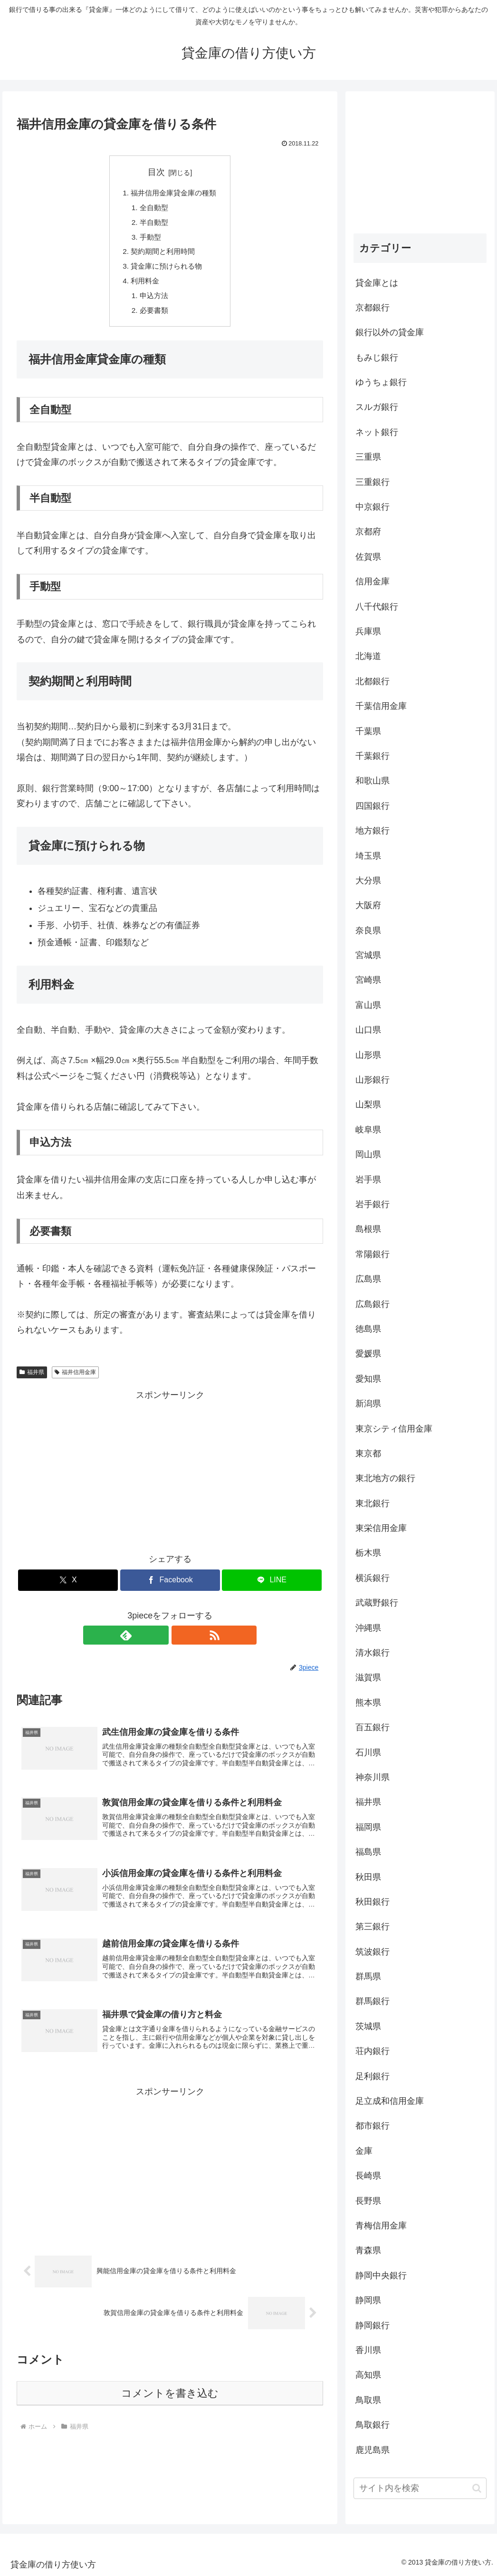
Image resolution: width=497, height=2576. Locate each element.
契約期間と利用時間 (162, 255)
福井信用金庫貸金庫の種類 (174, 193)
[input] (420, 2488)
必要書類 (152, 316)
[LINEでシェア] (272, 1587)
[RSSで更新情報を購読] (181, 1642)
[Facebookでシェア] (170, 1587)
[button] (476, 2488)
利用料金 (143, 285)
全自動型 (152, 208)
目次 (156, 172)
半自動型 (152, 224)
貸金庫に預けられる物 (166, 270)
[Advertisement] (170, 1476)
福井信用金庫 (75, 1379)
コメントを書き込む (170, 2412)
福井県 (31, 1379)
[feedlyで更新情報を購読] (159, 1642)
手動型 (148, 239)
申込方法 (152, 301)
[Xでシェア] (68, 1587)
